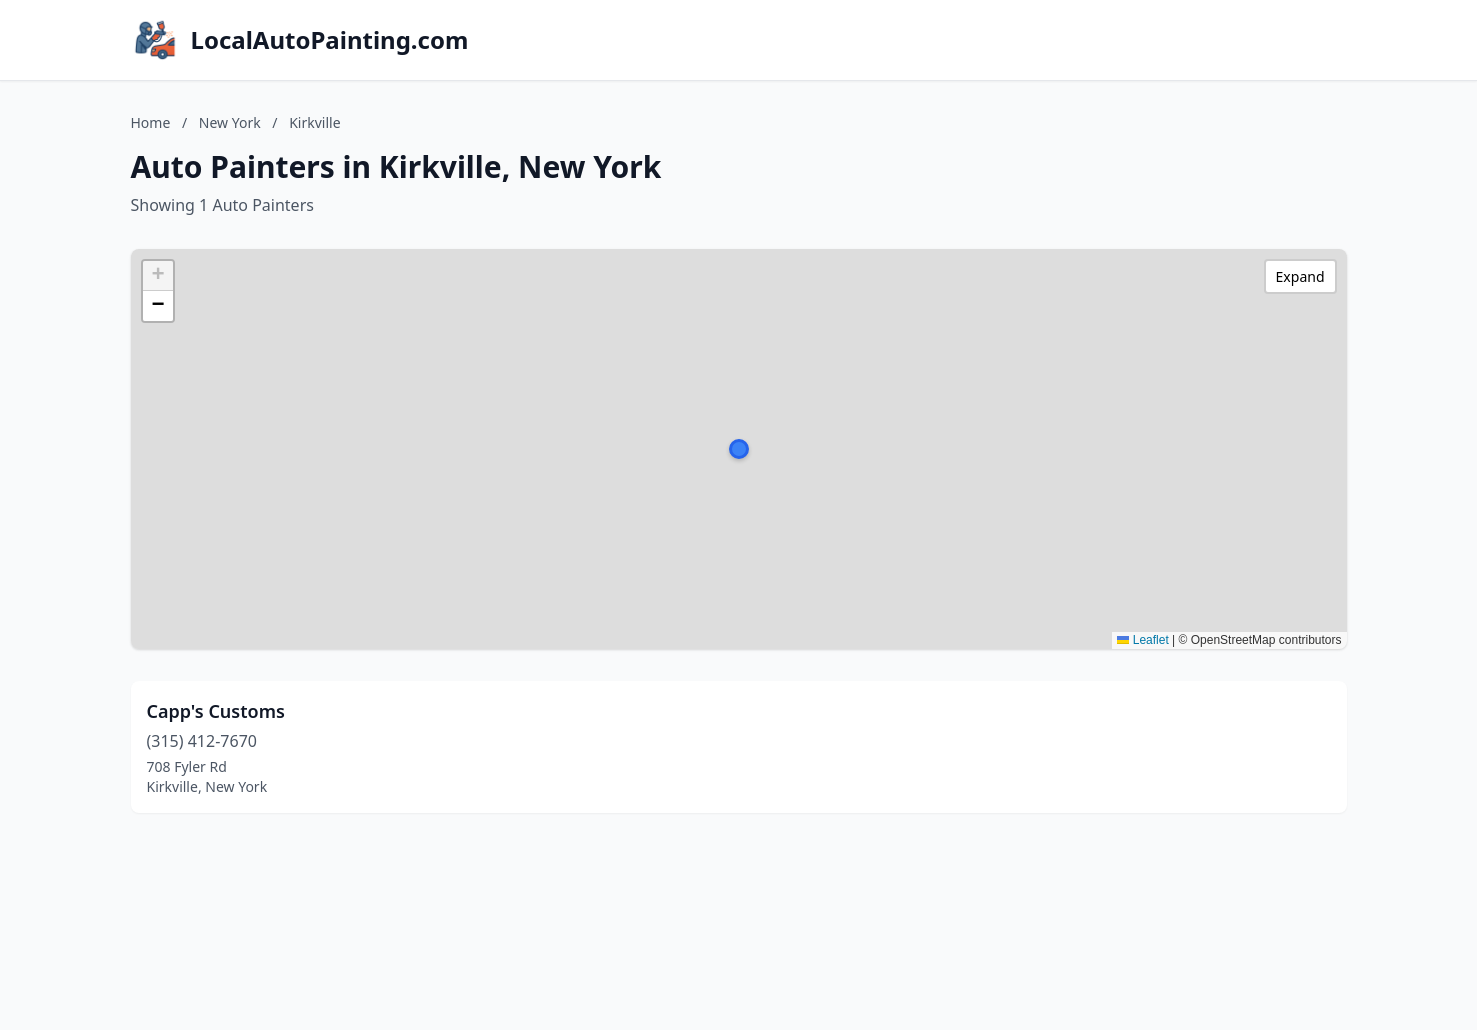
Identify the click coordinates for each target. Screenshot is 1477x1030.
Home (151, 122)
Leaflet (1142, 640)
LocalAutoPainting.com (330, 40)
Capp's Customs (216, 711)
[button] (739, 449)
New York (230, 122)
